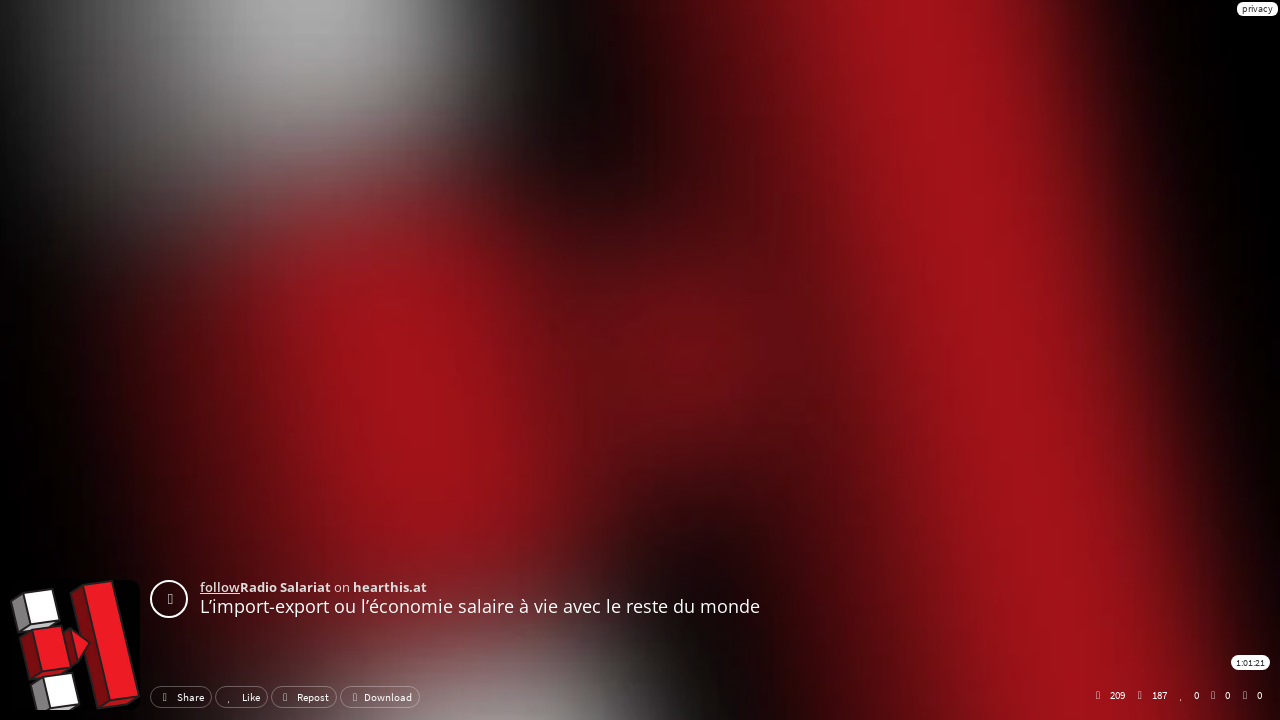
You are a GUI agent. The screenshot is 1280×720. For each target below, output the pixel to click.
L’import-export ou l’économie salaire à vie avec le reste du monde (480, 606)
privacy (1257, 8)
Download (380, 697)
